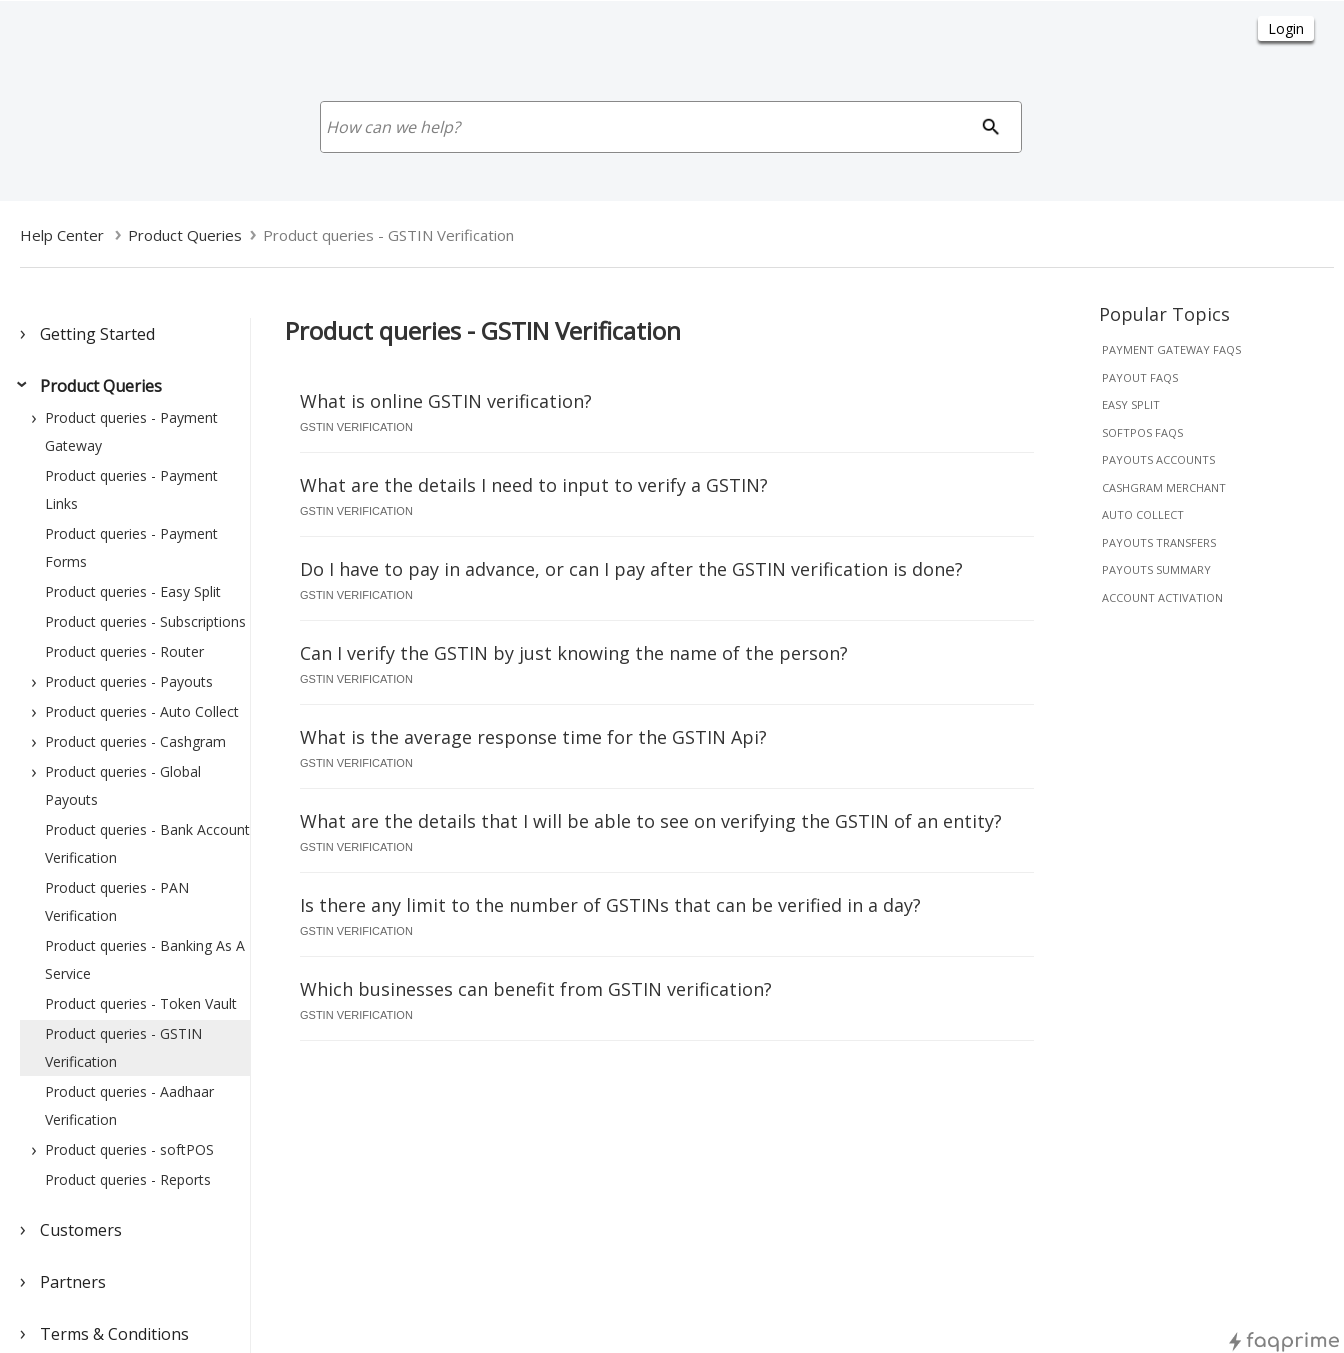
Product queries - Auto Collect (142, 711)
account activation (1162, 597)
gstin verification (356, 427)
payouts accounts (1158, 459)
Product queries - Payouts (129, 681)
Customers (81, 1230)
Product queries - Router (124, 651)
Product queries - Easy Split (133, 591)
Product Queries (101, 386)
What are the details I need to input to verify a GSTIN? (534, 485)
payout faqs (1140, 377)
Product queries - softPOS (129, 1149)
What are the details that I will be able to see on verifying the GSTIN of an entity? (651, 821)
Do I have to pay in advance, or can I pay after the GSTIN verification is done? (631, 569)
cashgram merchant (1164, 487)
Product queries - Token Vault (141, 1003)
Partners (73, 1282)
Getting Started (97, 334)
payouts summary (1156, 569)
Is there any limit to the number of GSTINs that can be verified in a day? (610, 905)
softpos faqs (1142, 432)
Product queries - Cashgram (135, 741)
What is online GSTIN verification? (446, 401)
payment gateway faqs (1171, 349)
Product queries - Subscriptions (145, 621)
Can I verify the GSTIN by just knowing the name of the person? (574, 653)
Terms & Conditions (114, 1334)
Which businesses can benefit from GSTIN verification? (536, 989)
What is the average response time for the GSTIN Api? (533, 737)
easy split (1131, 404)
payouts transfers (1159, 542)
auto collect (1143, 514)
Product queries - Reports (128, 1179)
